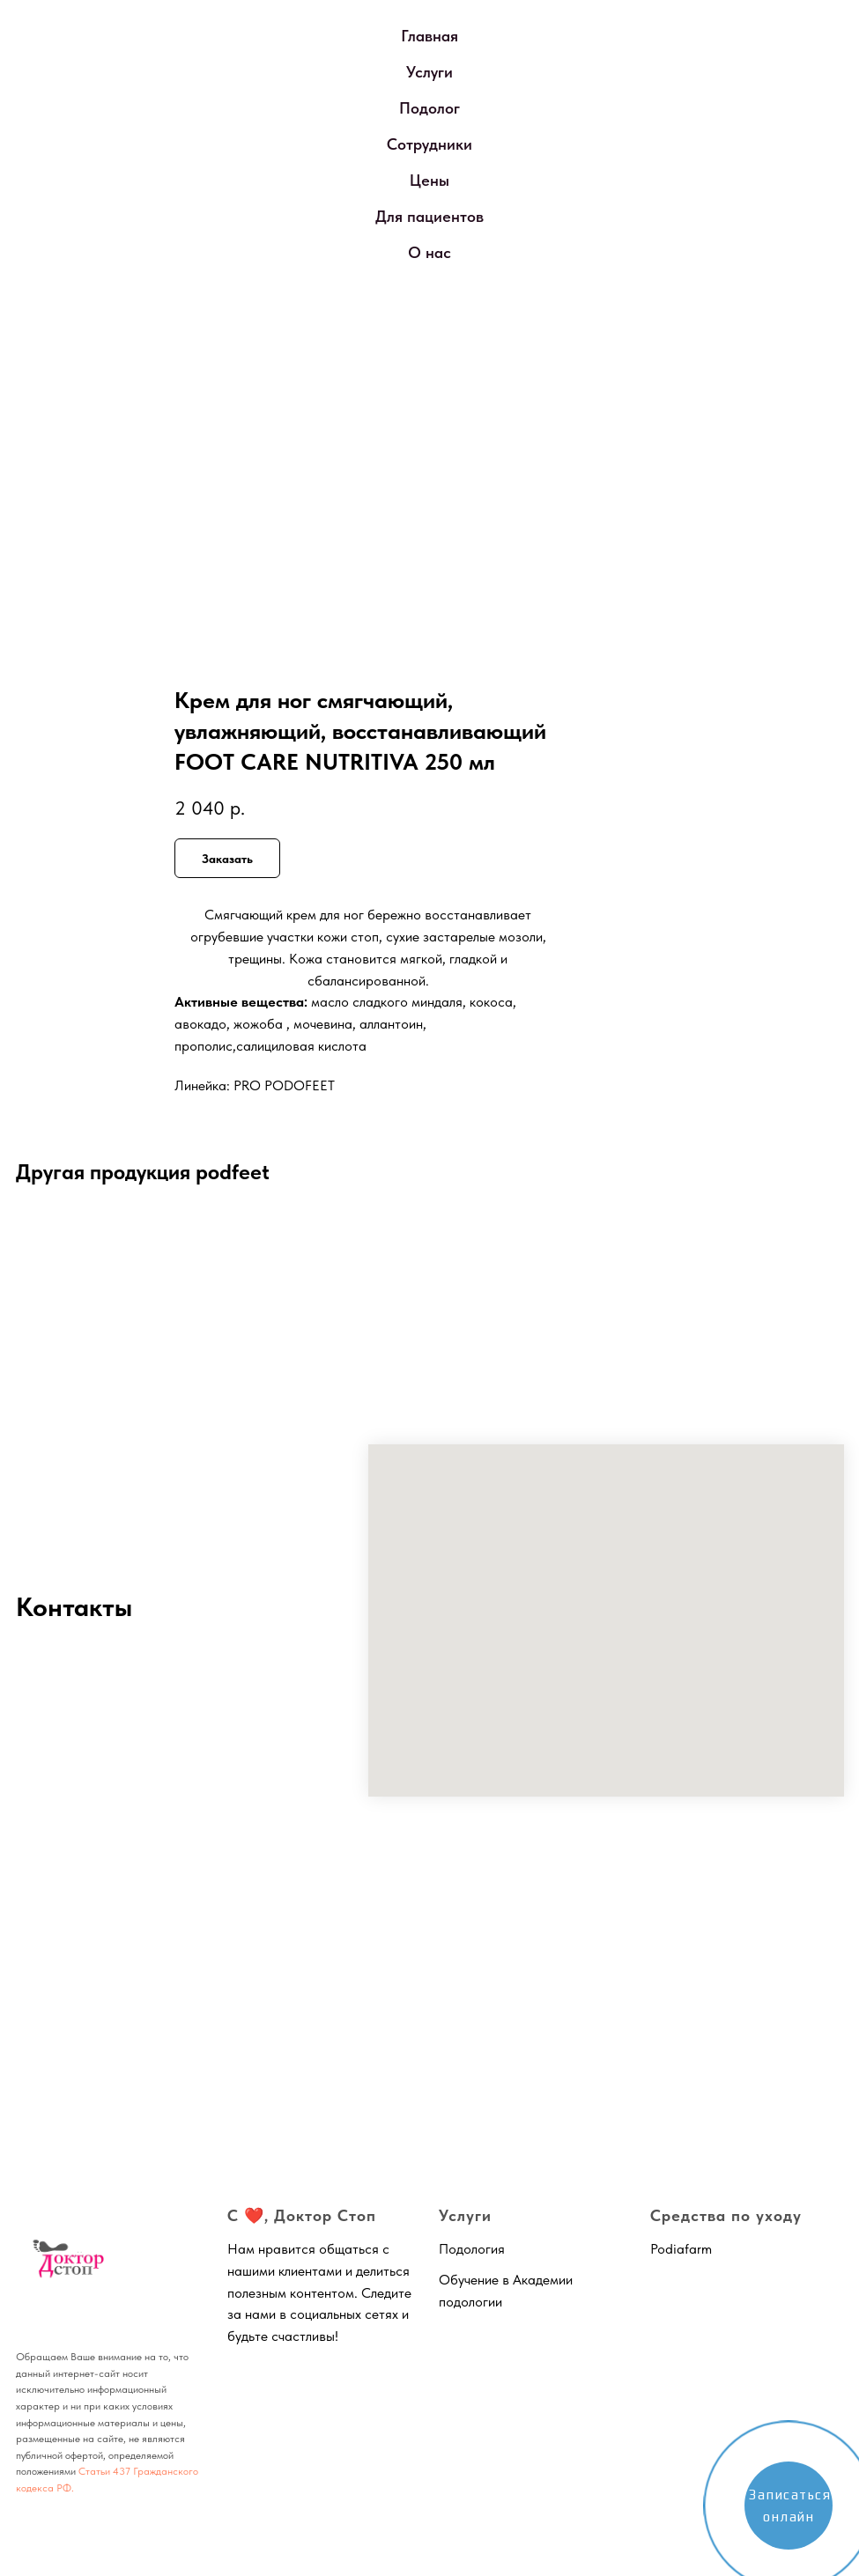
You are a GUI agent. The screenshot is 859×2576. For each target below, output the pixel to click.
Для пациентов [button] (429, 216)
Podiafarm (681, 2248)
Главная (429, 35)
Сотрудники (429, 144)
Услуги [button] (429, 72)
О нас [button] (429, 252)
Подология (472, 2248)
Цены (429, 180)
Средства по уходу (726, 2215)
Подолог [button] (429, 108)
